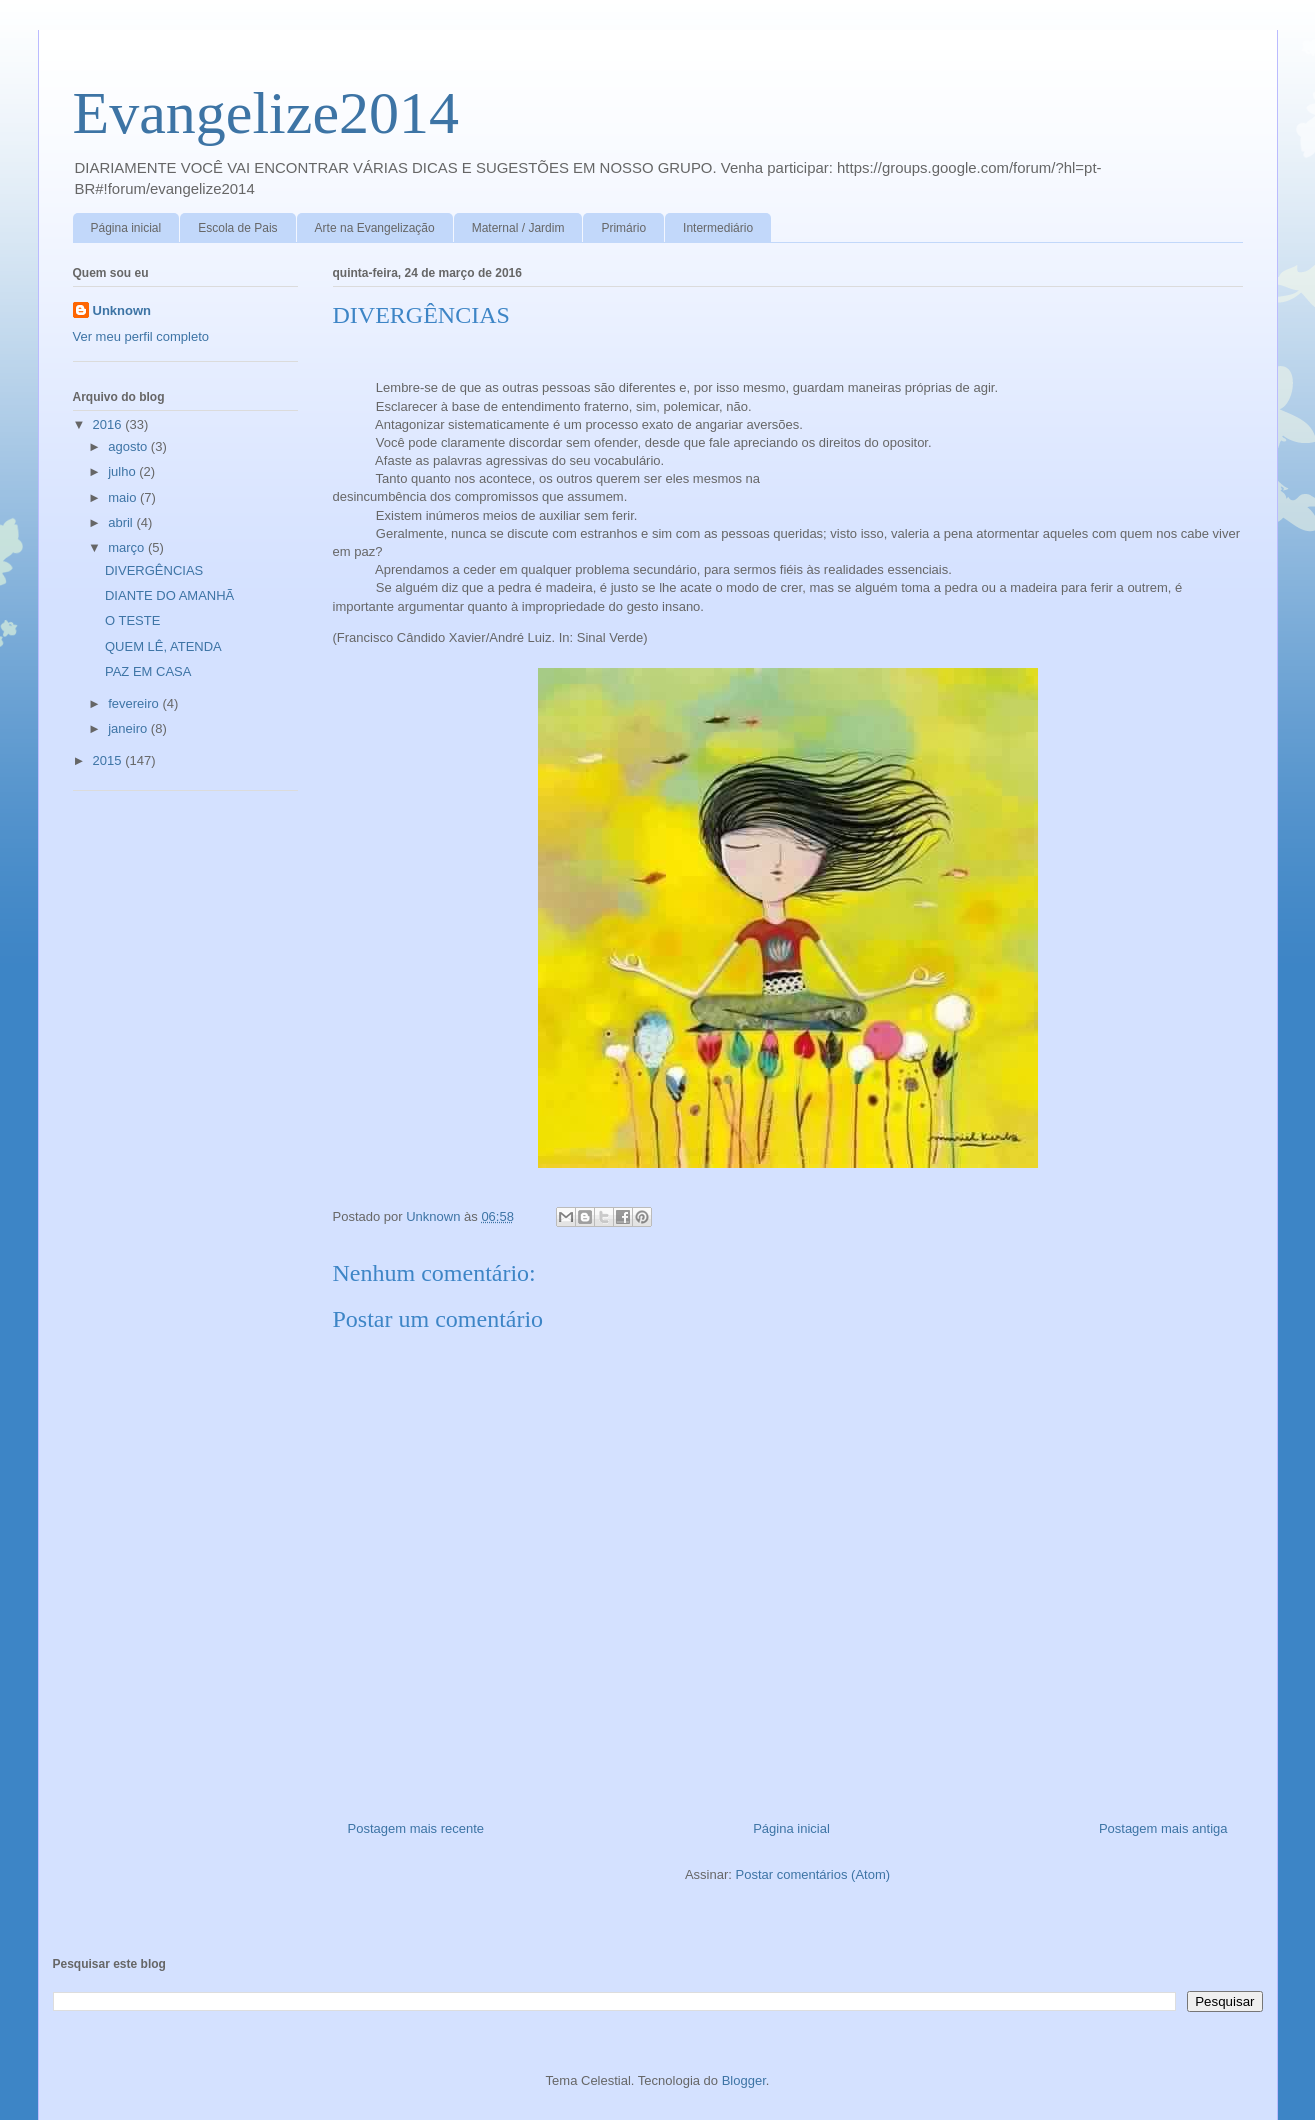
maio (124, 497)
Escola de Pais (237, 228)
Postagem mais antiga (1163, 1828)
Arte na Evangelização (375, 228)
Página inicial (126, 228)
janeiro (129, 728)
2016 (109, 424)
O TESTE (132, 620)
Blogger (744, 2080)
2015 (109, 760)
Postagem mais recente (416, 1828)
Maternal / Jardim (518, 228)
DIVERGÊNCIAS (154, 570)
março (128, 547)
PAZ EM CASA (148, 671)
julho (123, 471)
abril (122, 522)
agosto (129, 446)
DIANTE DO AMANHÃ (169, 595)
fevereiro (135, 703)
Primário (623, 228)
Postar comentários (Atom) (812, 1874)
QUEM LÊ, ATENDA (163, 646)
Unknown (122, 310)
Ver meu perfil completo (141, 336)
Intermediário (718, 228)
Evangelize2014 (266, 113)
